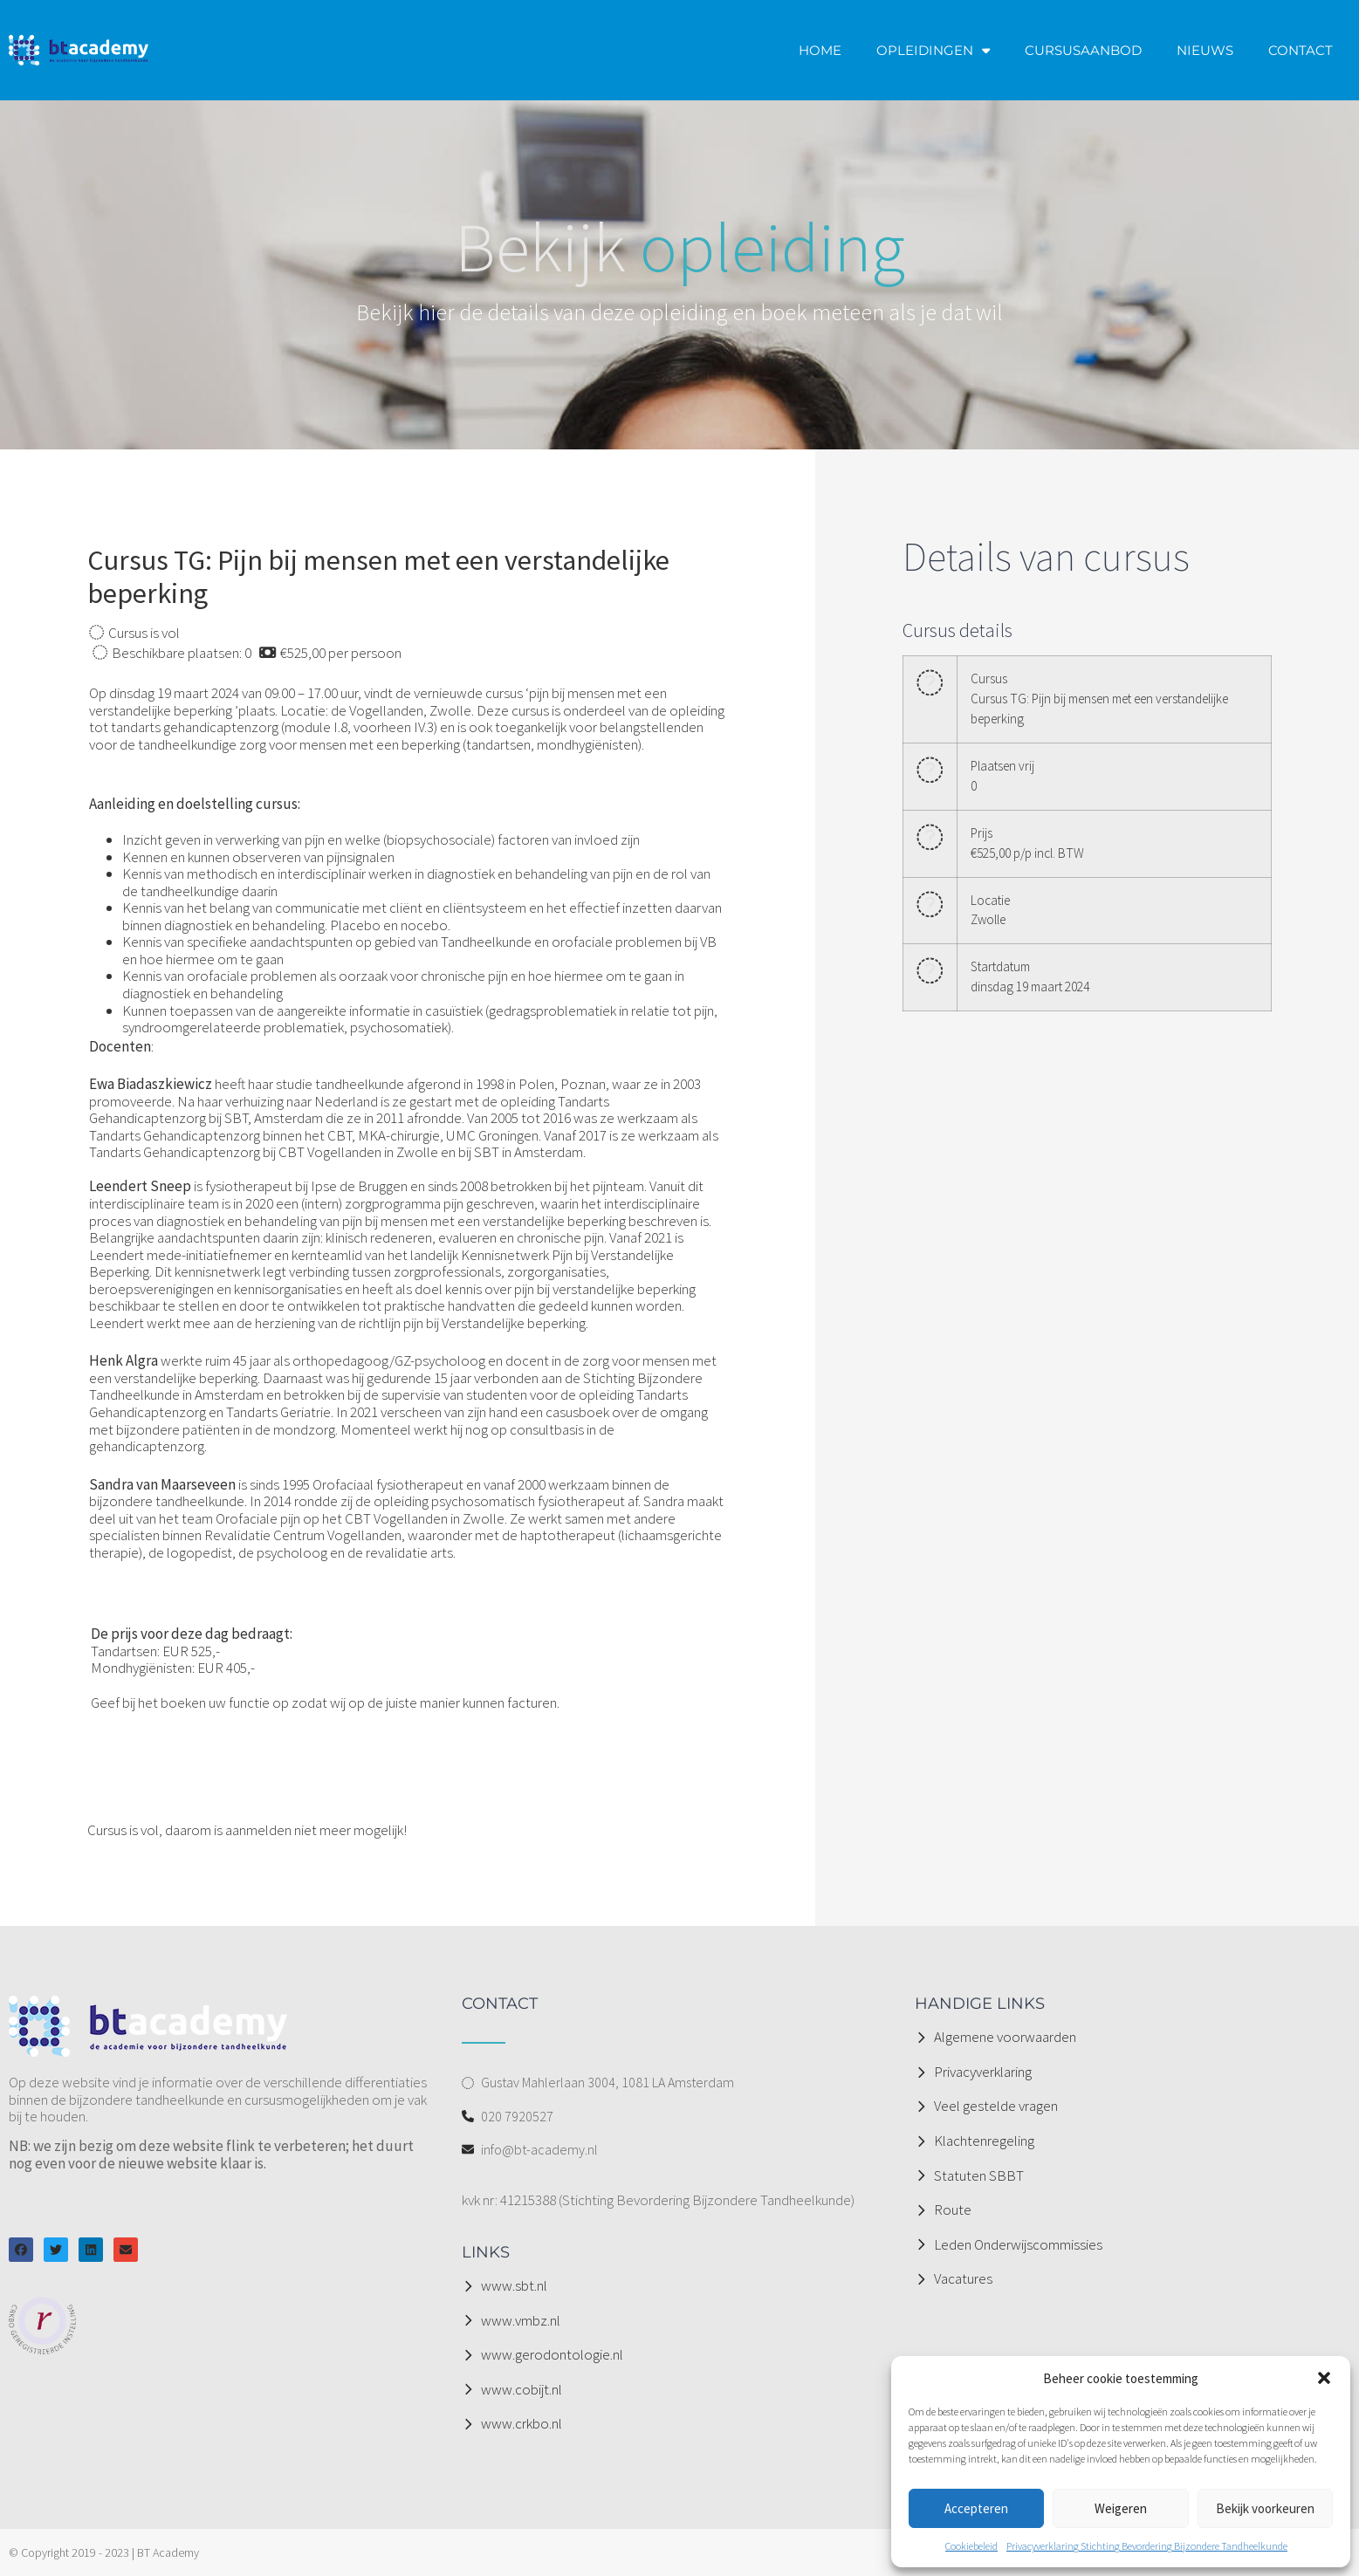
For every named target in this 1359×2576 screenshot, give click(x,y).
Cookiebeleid (971, 2545)
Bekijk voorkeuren (1265, 2508)
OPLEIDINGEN (933, 50)
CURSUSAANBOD (1083, 50)
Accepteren (976, 2508)
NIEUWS (1205, 50)
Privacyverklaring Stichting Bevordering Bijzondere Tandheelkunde (1146, 2545)
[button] (1324, 2378)
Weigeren (1121, 2508)
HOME (820, 50)
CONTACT (1300, 50)
